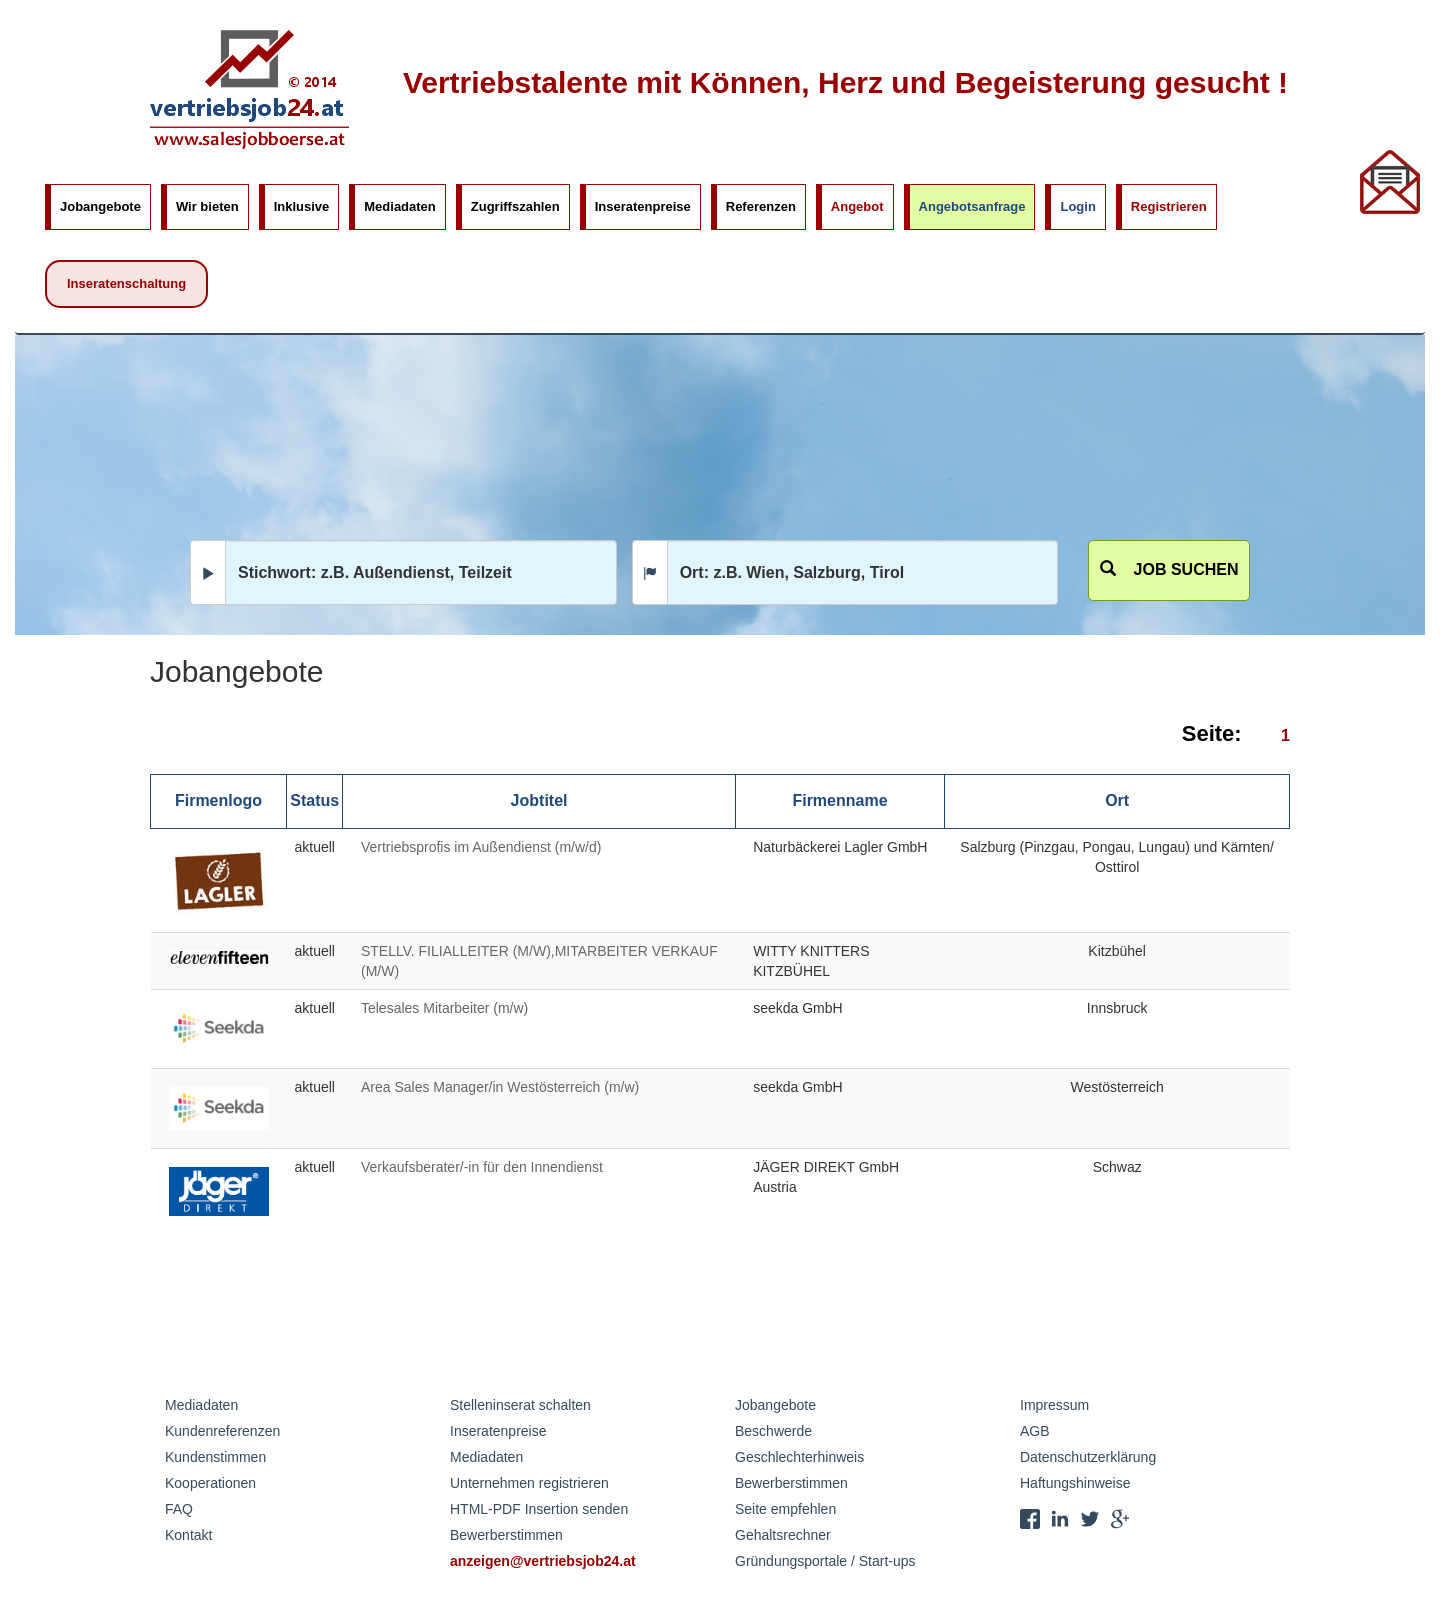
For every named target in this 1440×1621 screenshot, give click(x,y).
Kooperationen (210, 1483)
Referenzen (761, 206)
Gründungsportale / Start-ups (825, 1561)
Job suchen (1169, 569)
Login (1077, 206)
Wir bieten (207, 206)
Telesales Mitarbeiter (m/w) (444, 1008)
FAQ (179, 1509)
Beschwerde (773, 1431)
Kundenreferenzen (222, 1431)
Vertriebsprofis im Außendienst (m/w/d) (481, 847)
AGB (1035, 1431)
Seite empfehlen (785, 1509)
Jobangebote (100, 206)
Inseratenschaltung (126, 283)
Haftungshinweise (1075, 1483)
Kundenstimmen (215, 1457)
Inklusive (302, 206)
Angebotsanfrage (972, 206)
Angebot (857, 206)
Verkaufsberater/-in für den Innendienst (482, 1167)
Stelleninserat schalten (520, 1405)
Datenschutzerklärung (1088, 1457)
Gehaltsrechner (783, 1535)
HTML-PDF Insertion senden (539, 1509)
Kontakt (188, 1535)
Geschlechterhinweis (799, 1457)
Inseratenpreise (643, 206)
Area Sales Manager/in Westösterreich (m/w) (500, 1087)
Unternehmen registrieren (529, 1483)
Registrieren (1169, 206)
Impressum (1054, 1405)
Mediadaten (400, 206)
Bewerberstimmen (506, 1535)
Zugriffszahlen (515, 206)
